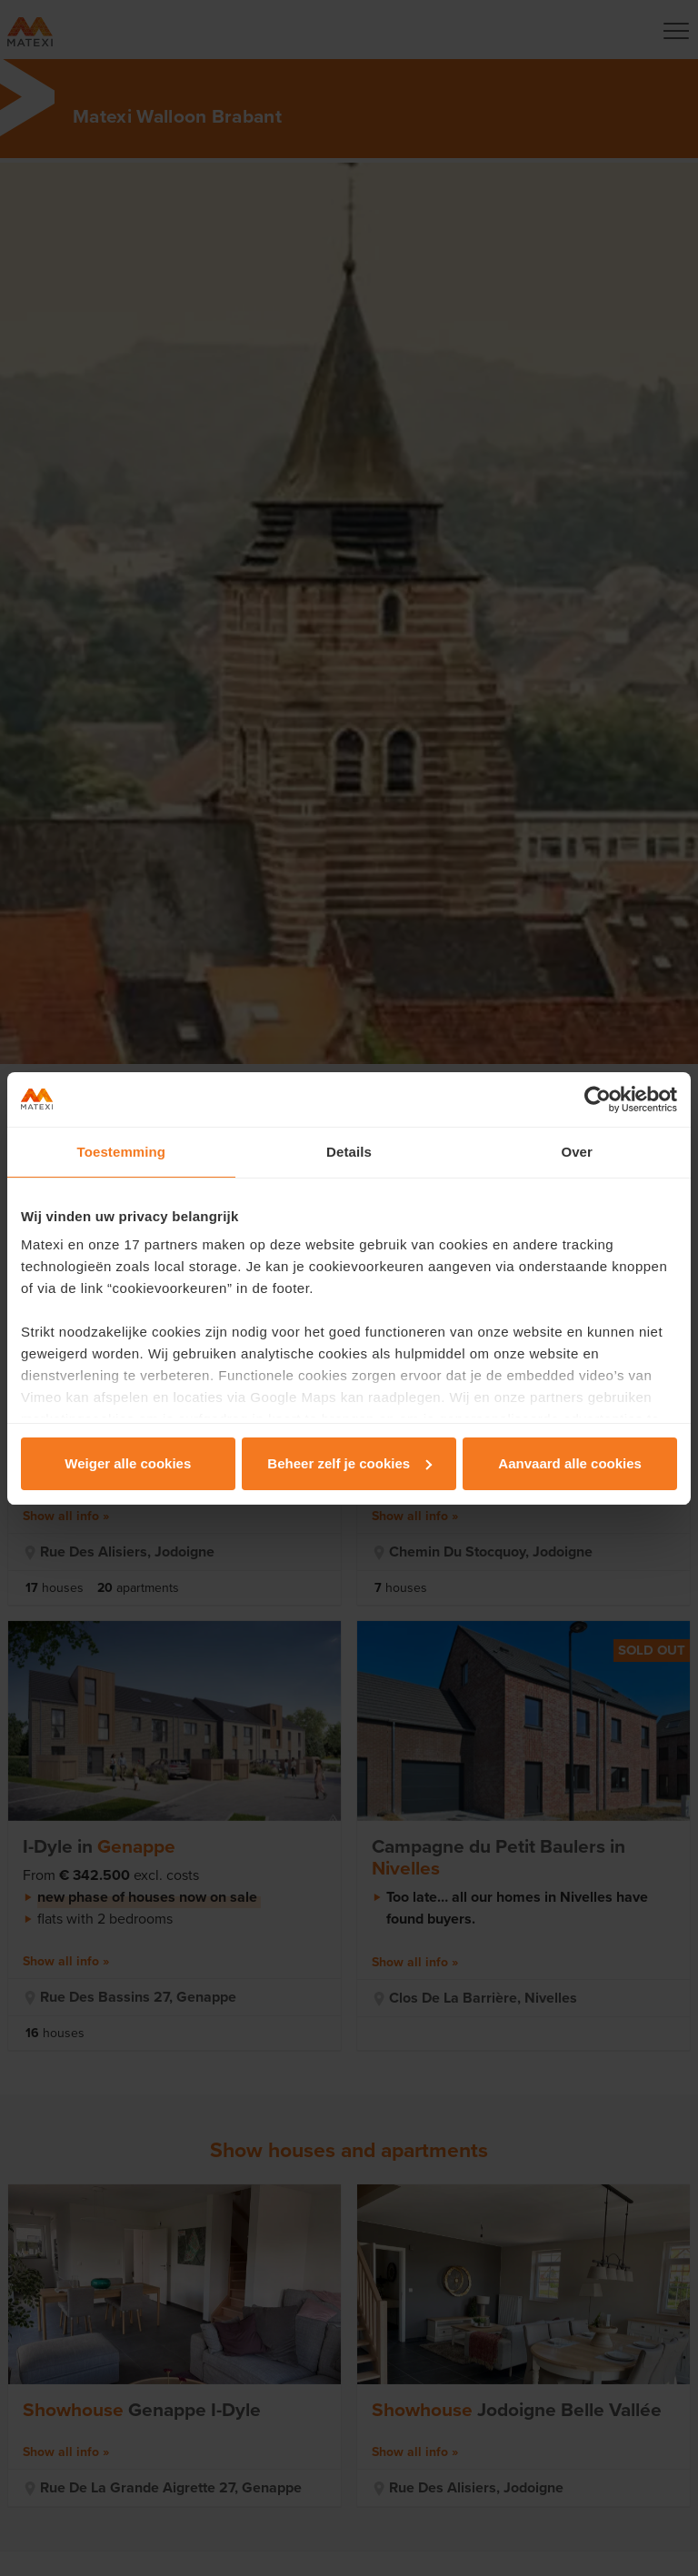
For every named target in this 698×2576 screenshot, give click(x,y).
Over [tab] (577, 1151)
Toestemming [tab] (121, 1151)
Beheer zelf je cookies (349, 1463)
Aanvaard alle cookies (570, 1463)
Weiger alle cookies (128, 1463)
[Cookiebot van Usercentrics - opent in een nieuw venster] (597, 1099)
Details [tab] (349, 1151)
